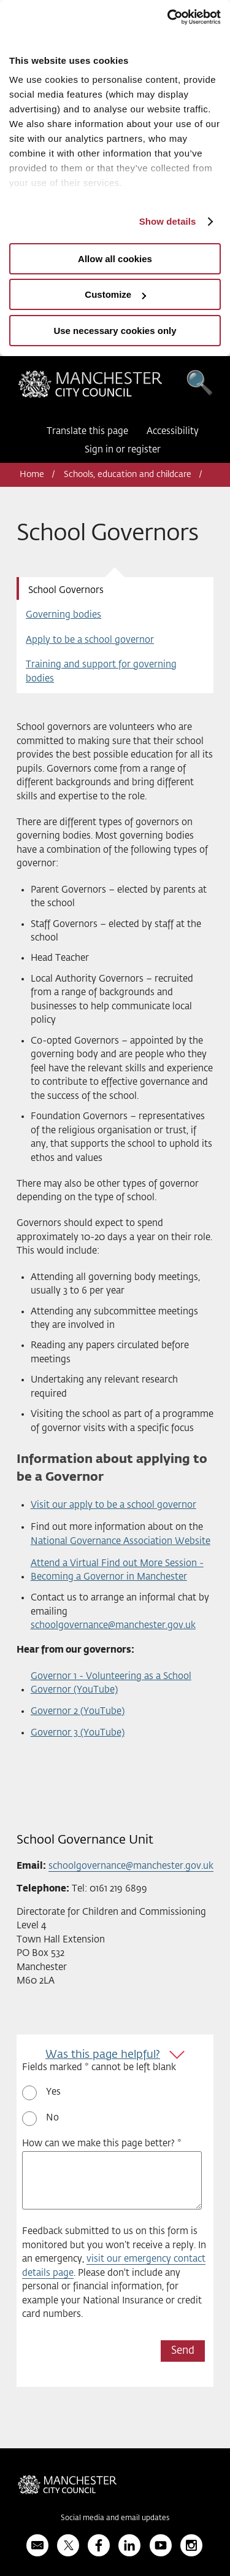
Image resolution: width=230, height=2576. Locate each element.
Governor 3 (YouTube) (78, 1732)
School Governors (66, 590)
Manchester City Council (90, 387)
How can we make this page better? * (102, 2143)
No (52, 2117)
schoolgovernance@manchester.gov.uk (113, 1625)
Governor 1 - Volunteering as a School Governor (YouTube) (111, 1683)
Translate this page (87, 431)
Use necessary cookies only (114, 330)
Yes (53, 2092)
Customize (115, 294)
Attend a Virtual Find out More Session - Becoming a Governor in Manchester (117, 1570)
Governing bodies (63, 614)
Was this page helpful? (102, 2054)
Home (32, 474)
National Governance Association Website (120, 1541)
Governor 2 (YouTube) (78, 1711)
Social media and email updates (115, 2518)
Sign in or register (123, 449)
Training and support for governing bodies (101, 671)
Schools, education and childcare (127, 474)
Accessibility (173, 431)
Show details (167, 221)
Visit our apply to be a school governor (113, 1505)
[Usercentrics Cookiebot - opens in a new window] (167, 17)
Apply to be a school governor (90, 640)
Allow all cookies (115, 259)
